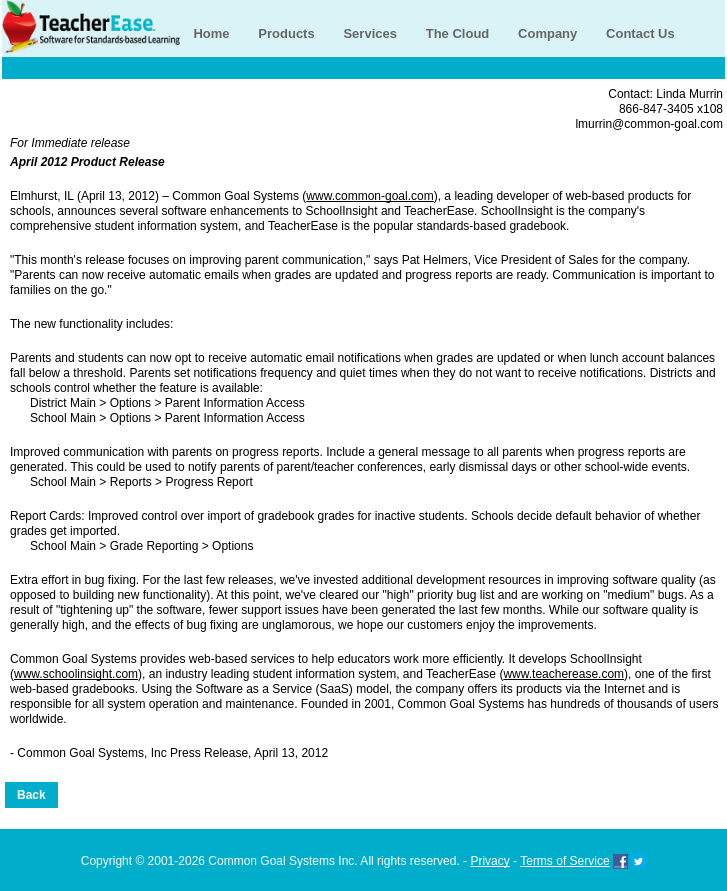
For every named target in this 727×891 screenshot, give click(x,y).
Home (211, 33)
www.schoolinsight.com (76, 674)
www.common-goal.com (369, 196)
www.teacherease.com (563, 674)
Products (286, 33)
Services (370, 33)
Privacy (489, 861)
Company (547, 33)
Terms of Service (564, 861)
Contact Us (640, 33)
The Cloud (458, 33)
